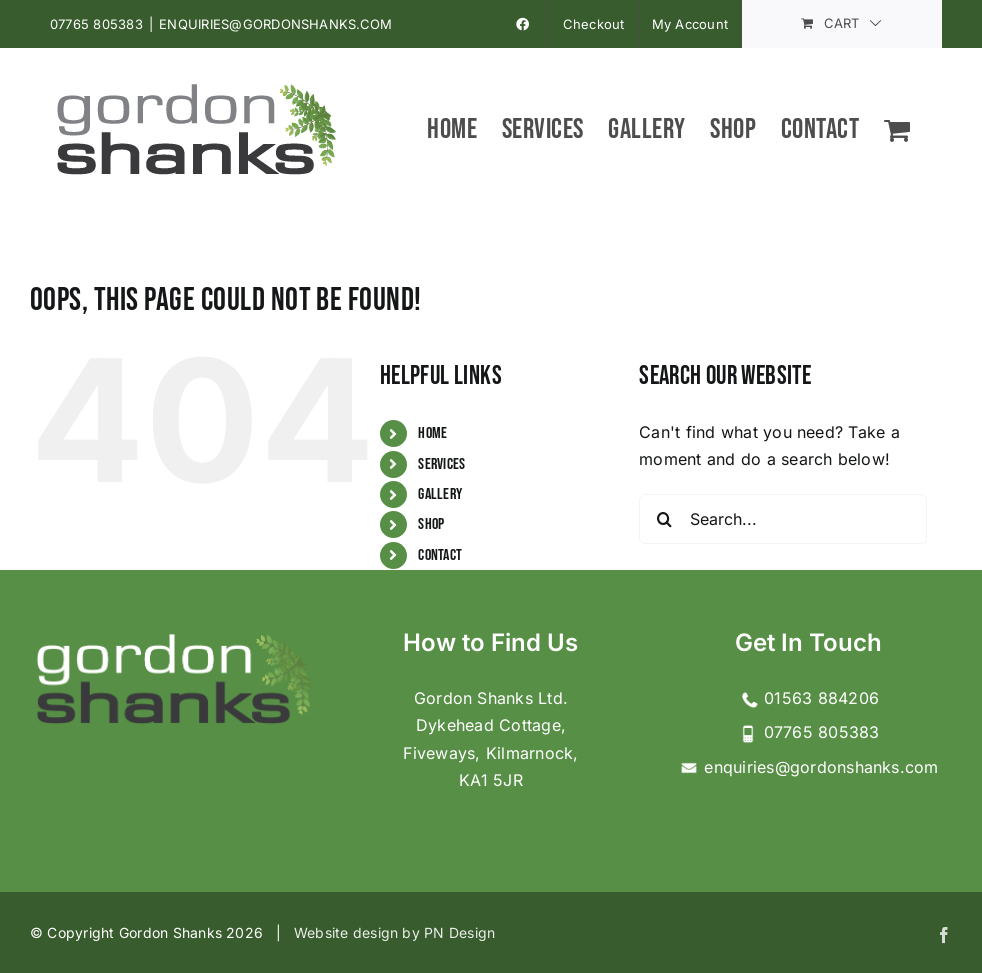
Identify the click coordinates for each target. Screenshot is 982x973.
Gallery (440, 494)
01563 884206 (809, 698)
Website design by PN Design (394, 932)
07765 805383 (96, 24)
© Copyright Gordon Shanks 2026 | (162, 932)
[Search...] (782, 519)
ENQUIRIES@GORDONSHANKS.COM (275, 24)
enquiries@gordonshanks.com (808, 767)
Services (441, 464)
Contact (440, 555)
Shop (431, 524)
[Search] (664, 519)
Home (432, 433)
